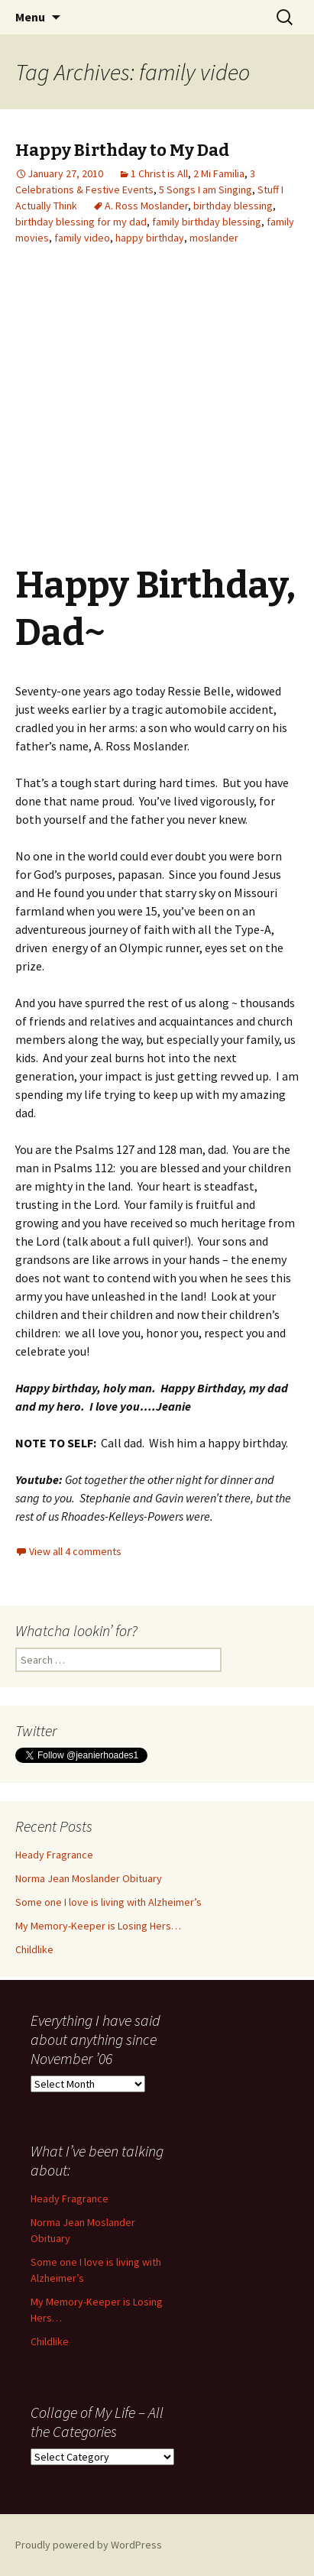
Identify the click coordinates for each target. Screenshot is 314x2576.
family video (82, 238)
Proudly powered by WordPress (88, 2545)
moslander (213, 238)
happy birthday (149, 238)
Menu (30, 16)
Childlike (34, 1949)
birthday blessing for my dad (81, 221)
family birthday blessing (206, 221)
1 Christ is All (159, 173)
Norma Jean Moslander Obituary (88, 1878)
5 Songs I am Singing (205, 189)
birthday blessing (233, 205)
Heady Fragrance (54, 1855)
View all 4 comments (75, 1551)
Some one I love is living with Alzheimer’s (108, 1902)
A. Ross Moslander (146, 205)
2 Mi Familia (218, 173)
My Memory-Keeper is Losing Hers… (98, 1926)
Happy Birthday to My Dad (122, 150)
